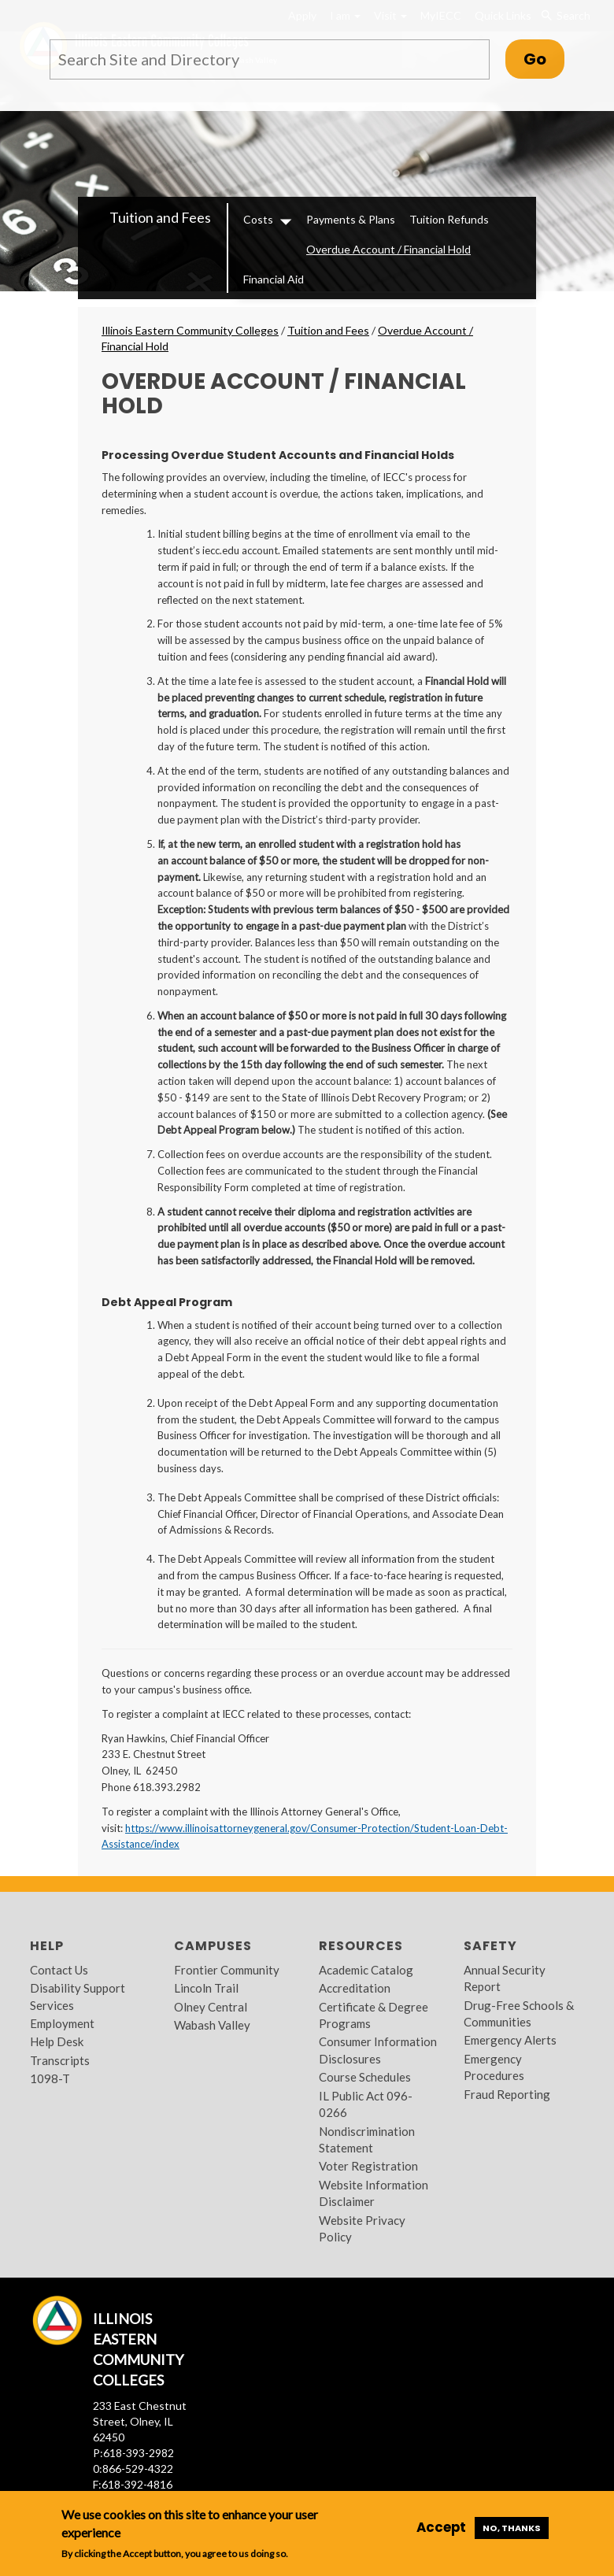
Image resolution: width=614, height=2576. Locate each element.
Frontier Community (226, 1970)
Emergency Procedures (494, 2067)
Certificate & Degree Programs (373, 2015)
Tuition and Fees (160, 217)
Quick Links (503, 15)
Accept (441, 2527)
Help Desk (56, 2041)
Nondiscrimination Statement (367, 2139)
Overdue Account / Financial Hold (388, 249)
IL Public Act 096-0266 (365, 2104)
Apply (302, 15)
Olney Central (210, 2007)
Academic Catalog (366, 1970)
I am (345, 15)
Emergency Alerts (510, 2040)
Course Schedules (365, 2077)
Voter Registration (368, 2166)
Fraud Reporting (507, 2094)
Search (565, 16)
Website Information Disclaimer (373, 2193)
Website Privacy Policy (362, 2228)
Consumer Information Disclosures (378, 2049)
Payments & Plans (350, 219)
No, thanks (512, 2528)
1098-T (50, 2078)
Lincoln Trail (206, 1988)
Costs (258, 219)
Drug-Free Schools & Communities (519, 2013)
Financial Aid (273, 279)
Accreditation (354, 1988)
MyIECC (440, 15)
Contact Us (59, 1970)
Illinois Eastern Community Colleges (190, 330)
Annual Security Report (505, 1978)
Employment (62, 2023)
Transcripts (60, 2060)
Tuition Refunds (449, 219)
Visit (390, 15)
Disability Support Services (77, 1996)
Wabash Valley (212, 2025)
